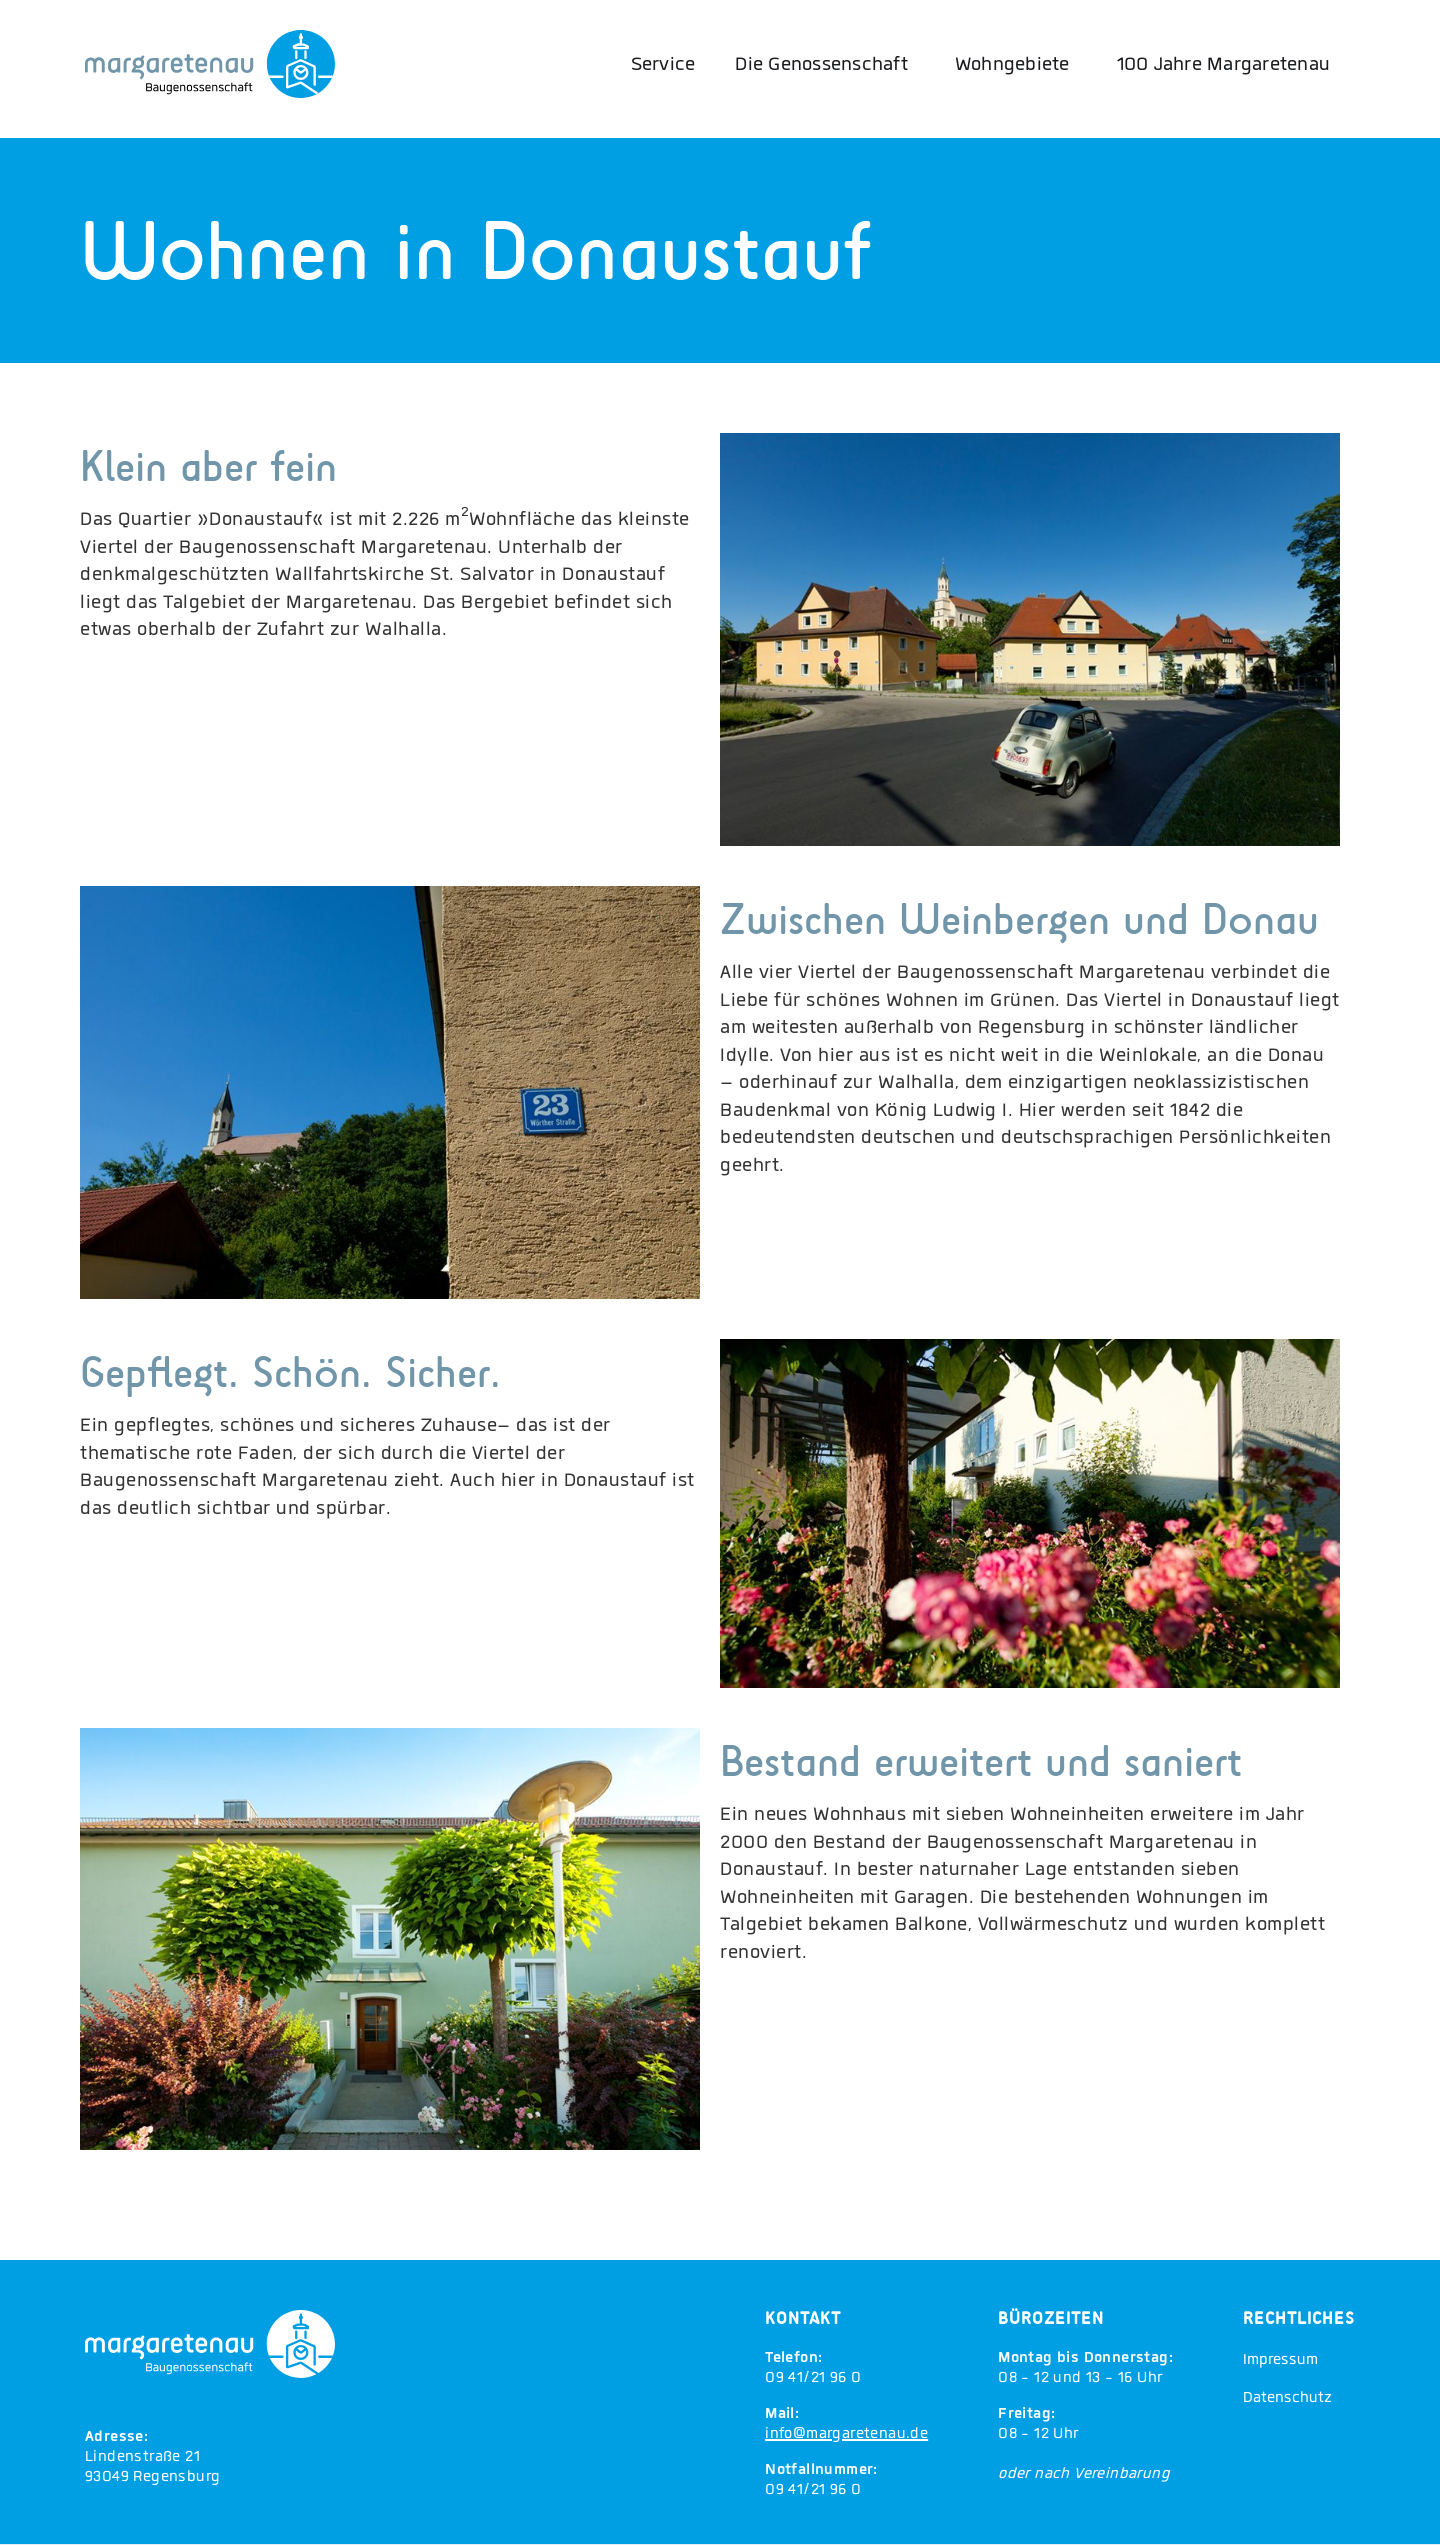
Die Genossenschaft (821, 66)
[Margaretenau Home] (210, 64)
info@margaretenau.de (846, 2435)
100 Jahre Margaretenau (1224, 66)
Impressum (1280, 2361)
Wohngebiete (1012, 66)
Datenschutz (1287, 2399)
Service (663, 66)
